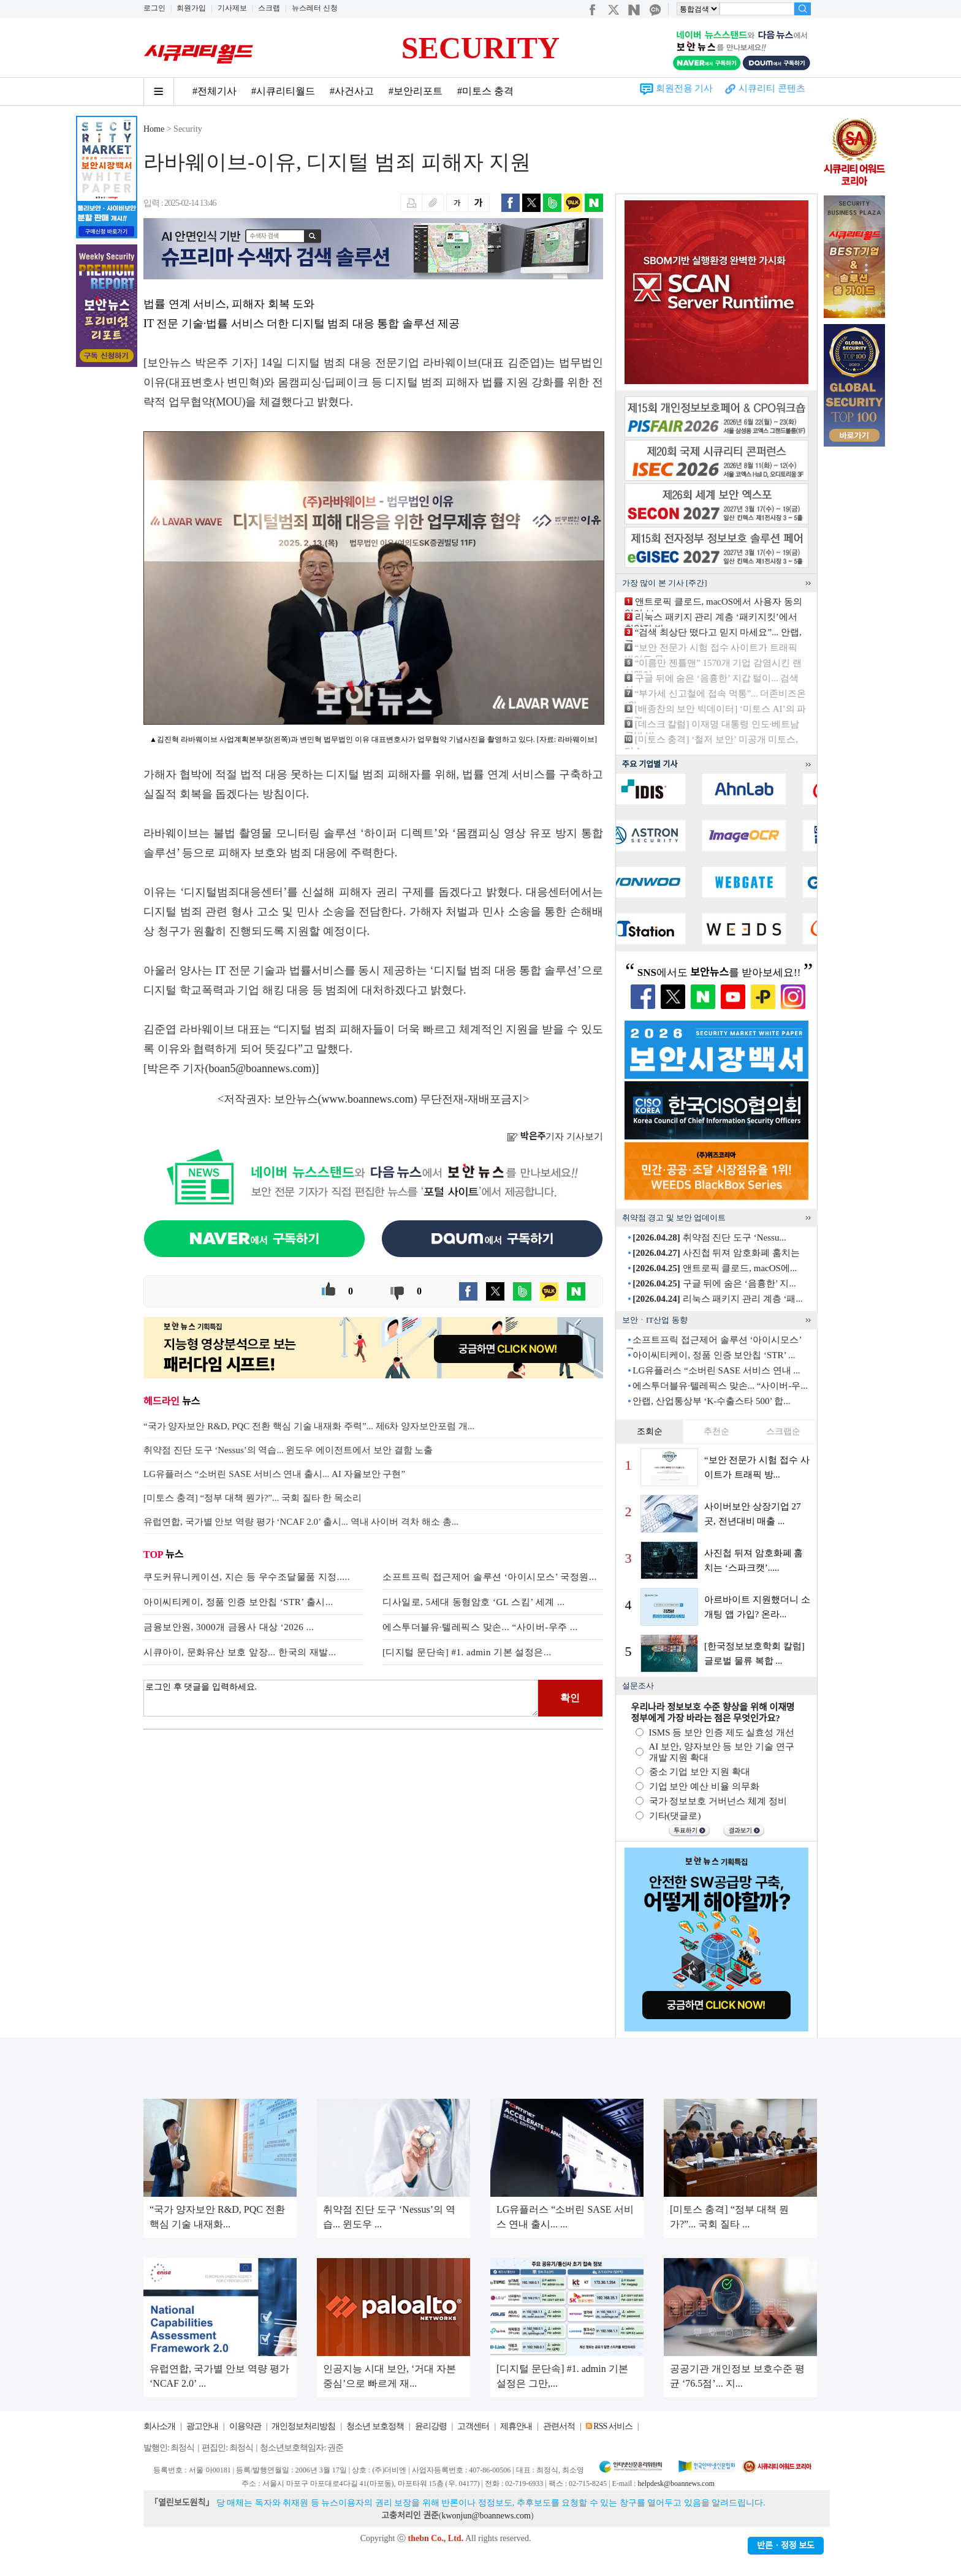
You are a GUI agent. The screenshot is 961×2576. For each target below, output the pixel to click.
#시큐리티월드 (283, 91)
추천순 (716, 1431)
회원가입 (191, 8)
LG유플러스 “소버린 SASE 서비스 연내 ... (716, 1370)
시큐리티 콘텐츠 (772, 88)
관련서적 (559, 2426)
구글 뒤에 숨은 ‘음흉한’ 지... (714, 1283)
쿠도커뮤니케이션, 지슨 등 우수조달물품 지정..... (246, 1577)
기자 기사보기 (555, 1136)
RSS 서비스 (612, 2426)
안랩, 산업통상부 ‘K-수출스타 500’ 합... (711, 1401)
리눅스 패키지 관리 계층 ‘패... (717, 1299)
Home (153, 129)
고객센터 (473, 2426)
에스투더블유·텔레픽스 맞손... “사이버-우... (719, 1386)
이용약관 (245, 2426)
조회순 (650, 1431)
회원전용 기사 (684, 88)
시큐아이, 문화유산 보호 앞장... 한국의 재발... (239, 1652)
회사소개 (159, 2426)
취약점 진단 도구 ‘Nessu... (709, 1237)
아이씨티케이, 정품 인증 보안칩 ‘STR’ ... (713, 1355)
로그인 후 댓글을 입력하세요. (340, 1698)
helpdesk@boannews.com (675, 2483)
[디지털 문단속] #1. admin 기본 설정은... (467, 1652)
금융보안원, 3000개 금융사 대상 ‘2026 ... (228, 1627)
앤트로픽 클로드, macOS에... (714, 1268)
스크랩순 (783, 1431)
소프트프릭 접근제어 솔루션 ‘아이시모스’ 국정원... (489, 1577)
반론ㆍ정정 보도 (786, 2545)
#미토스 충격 (485, 91)
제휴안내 (516, 2426)
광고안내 (202, 2426)
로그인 (154, 8)
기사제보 (232, 8)
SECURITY (480, 48)
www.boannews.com (368, 1099)
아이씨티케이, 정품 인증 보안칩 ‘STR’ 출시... (238, 1602)
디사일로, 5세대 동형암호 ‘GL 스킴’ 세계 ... (473, 1602)
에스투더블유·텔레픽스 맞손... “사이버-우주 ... (480, 1627)
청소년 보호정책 (375, 2426)
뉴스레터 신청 (315, 8)
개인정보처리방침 (303, 2426)
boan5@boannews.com (260, 1068)
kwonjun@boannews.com (485, 2515)
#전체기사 (214, 91)
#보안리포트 (416, 91)
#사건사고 (352, 91)
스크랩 (269, 8)
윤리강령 (431, 2426)
